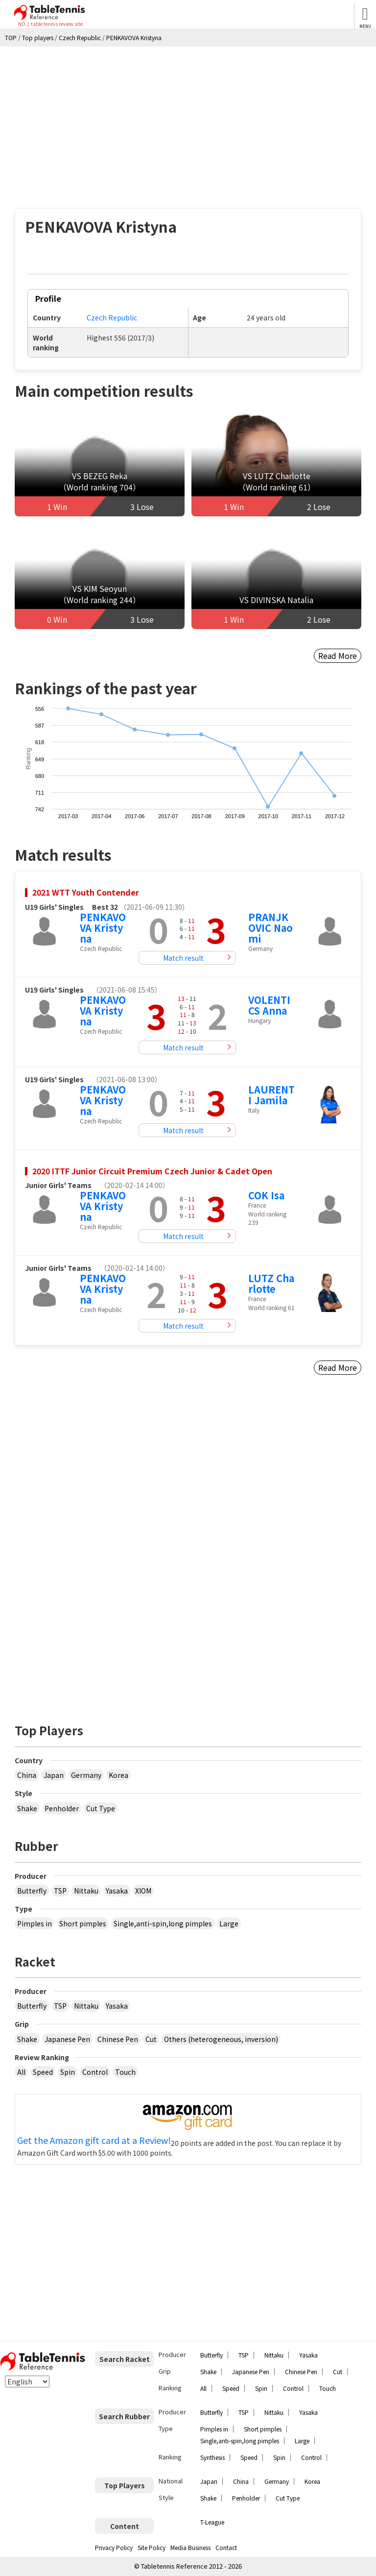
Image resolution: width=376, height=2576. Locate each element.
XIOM (143, 1891)
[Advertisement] (188, 120)
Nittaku (86, 1891)
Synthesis (212, 2457)
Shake (27, 1808)
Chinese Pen (117, 2039)
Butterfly (32, 1891)
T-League (212, 2522)
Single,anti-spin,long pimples (163, 1923)
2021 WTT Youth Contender (85, 892)
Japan (54, 1775)
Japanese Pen (67, 2039)
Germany (86, 1775)
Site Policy (151, 2547)
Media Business (190, 2547)
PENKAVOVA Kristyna (103, 928)
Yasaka (117, 1891)
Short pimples (82, 1923)
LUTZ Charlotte (271, 1283)
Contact (226, 2547)
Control (95, 2072)
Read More (337, 655)
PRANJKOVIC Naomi (270, 928)
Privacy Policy (114, 2547)
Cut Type (100, 1808)
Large (228, 1923)
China (26, 1775)
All (21, 2072)
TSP (60, 1891)
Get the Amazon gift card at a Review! (94, 2140)
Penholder (62, 1808)
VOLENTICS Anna (269, 1005)
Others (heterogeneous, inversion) (221, 2039)
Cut (151, 2039)
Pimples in (34, 1923)
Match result (183, 958)
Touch (125, 2072)
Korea (118, 1775)
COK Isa (266, 1195)
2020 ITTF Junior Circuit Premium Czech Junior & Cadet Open (152, 1171)
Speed (43, 2072)
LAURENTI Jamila (271, 1094)
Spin (67, 2072)
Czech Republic (112, 317)
